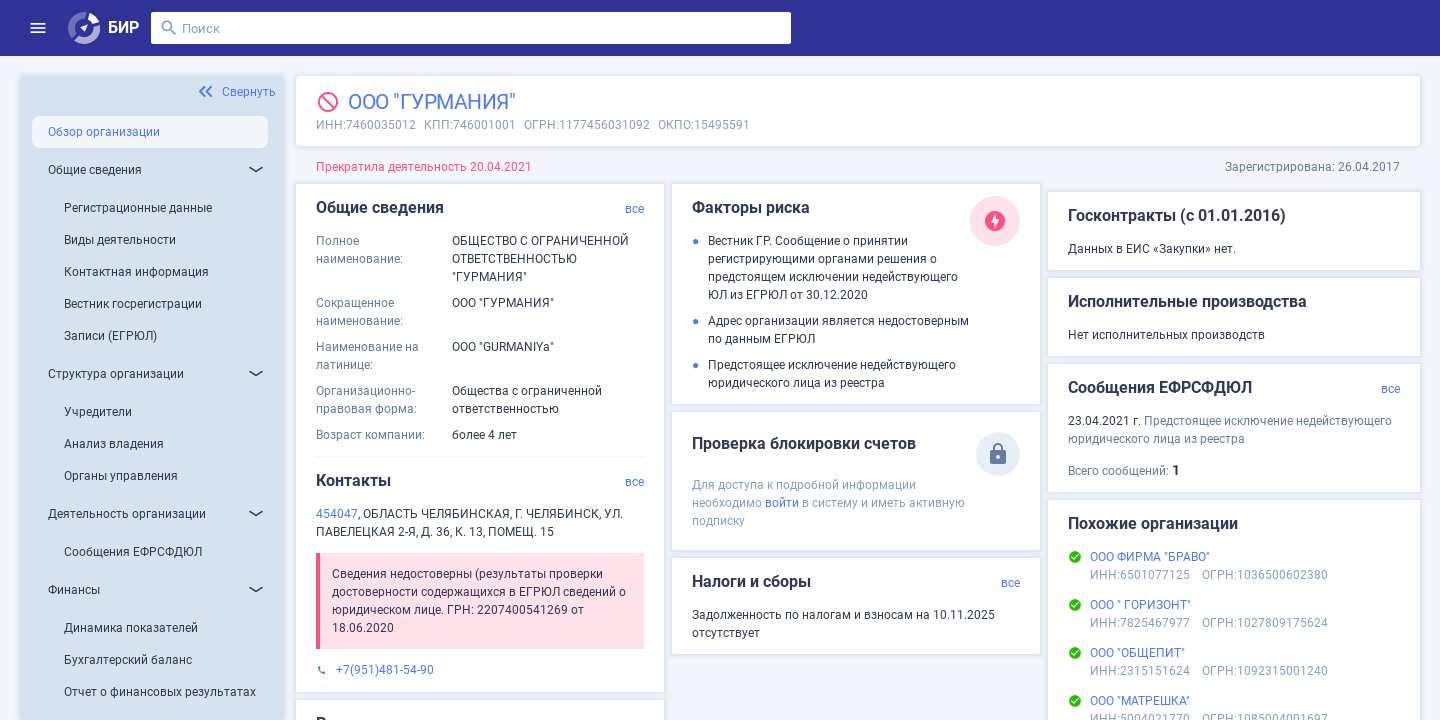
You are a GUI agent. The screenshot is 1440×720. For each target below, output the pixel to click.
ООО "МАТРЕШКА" (1140, 701)
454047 (337, 514)
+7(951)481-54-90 (385, 670)
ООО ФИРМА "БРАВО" (1150, 557)
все (634, 209)
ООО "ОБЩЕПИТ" (1137, 653)
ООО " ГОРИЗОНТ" (1140, 605)
